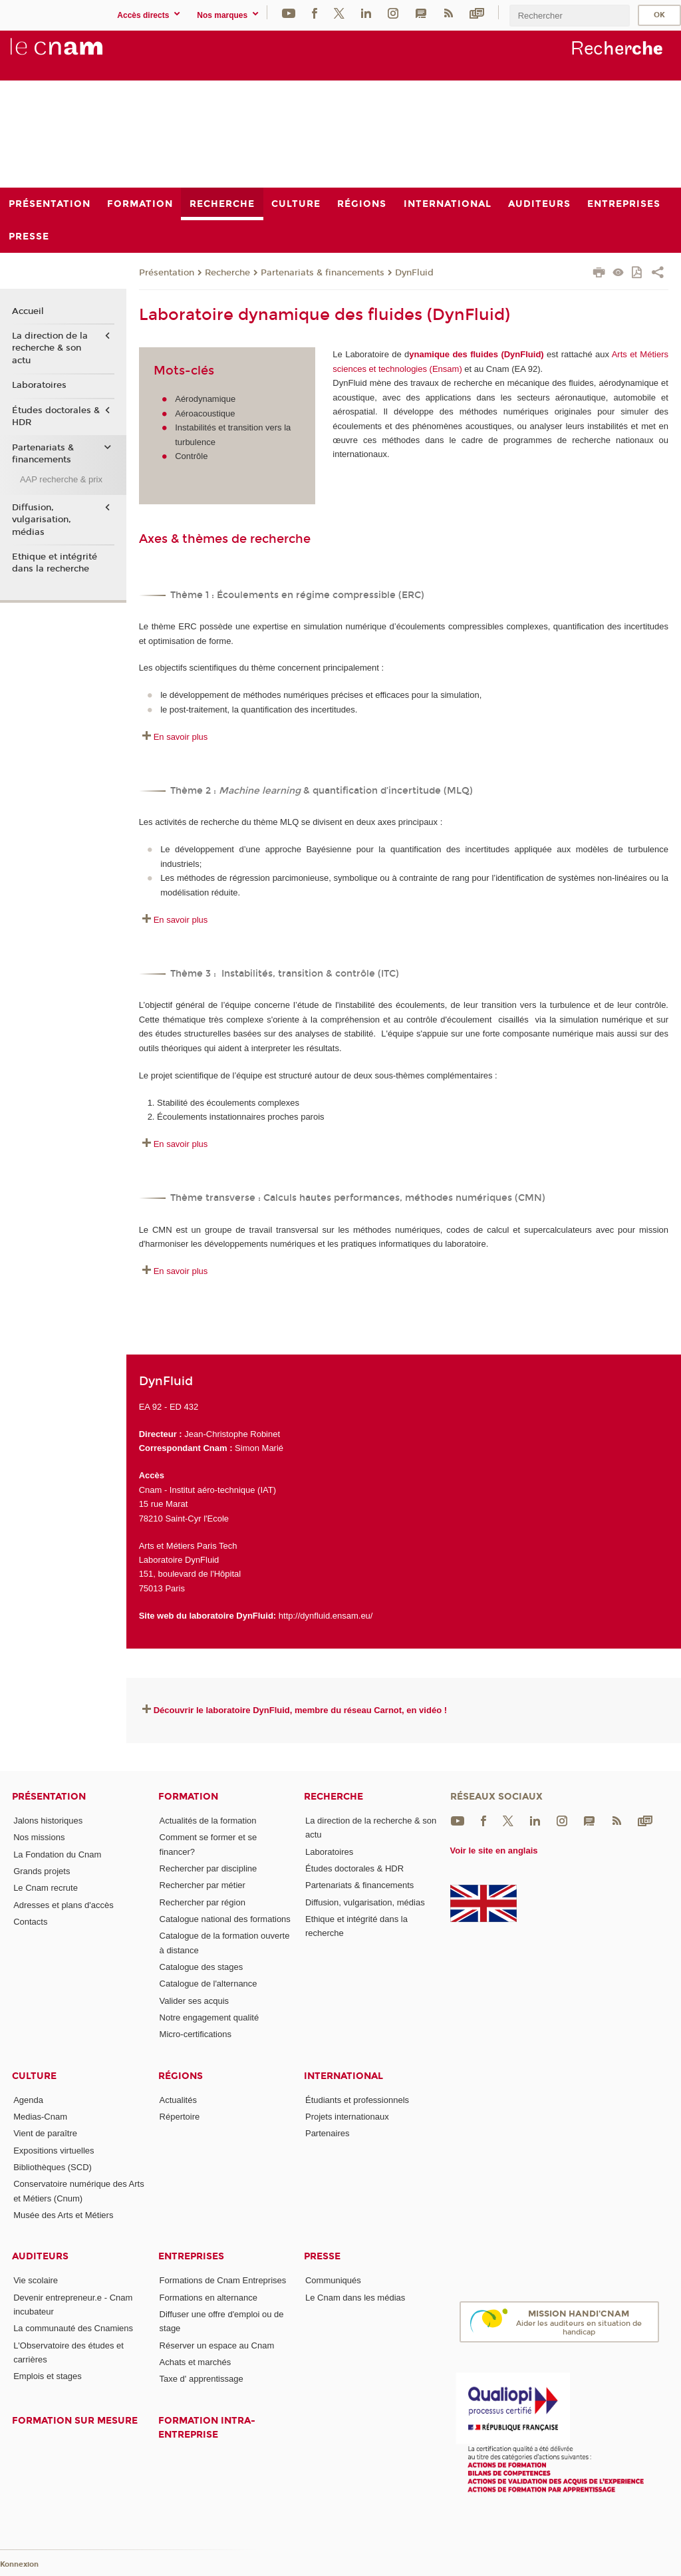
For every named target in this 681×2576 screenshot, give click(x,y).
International (343, 2076)
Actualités (178, 2100)
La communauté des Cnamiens (73, 2328)
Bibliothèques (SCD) (52, 2167)
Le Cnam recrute (45, 1888)
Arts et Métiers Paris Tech (188, 1546)
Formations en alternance (208, 2298)
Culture (34, 2076)
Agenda (28, 2100)
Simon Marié (259, 1448)
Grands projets (41, 1871)
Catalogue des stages (201, 1967)
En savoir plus (181, 737)
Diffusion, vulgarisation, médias (41, 519)
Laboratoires (39, 385)
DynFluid (414, 272)
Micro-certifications (195, 2034)
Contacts (30, 1922)
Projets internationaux (347, 2117)
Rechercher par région (202, 1902)
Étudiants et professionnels (357, 2100)
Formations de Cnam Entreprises (223, 2280)
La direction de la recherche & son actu (50, 348)
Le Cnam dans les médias (355, 2298)
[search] (569, 16)
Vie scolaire (35, 2280)
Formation (188, 1796)
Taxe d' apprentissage (201, 2379)
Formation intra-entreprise (206, 2427)
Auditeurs (40, 2256)
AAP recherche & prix (61, 479)
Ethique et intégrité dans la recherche (54, 563)
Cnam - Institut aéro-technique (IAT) (207, 1490)
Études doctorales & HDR (56, 416)
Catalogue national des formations (225, 1919)
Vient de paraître (45, 2133)
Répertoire (180, 2117)
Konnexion (19, 2564)
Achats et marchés (195, 2362)
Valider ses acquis (194, 2001)
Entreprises (191, 2256)
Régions (180, 2076)
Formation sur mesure (75, 2420)
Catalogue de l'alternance (208, 1984)
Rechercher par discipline (208, 1868)
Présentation (166, 272)
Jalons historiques (47, 1821)
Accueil (28, 311)
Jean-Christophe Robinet (232, 1434)
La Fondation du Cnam (57, 1854)
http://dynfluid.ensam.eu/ (326, 1616)
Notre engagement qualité (209, 2017)
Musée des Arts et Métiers (63, 2215)
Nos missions (39, 1837)
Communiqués (333, 2280)
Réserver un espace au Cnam (217, 2345)
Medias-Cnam (40, 2117)
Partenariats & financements (322, 272)
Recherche (227, 272)
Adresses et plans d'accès (63, 1905)
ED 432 (184, 1407)
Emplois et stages (47, 2376)
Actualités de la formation (208, 1821)
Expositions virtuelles (53, 2151)
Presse (322, 2256)
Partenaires (327, 2133)
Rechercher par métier (202, 1885)
